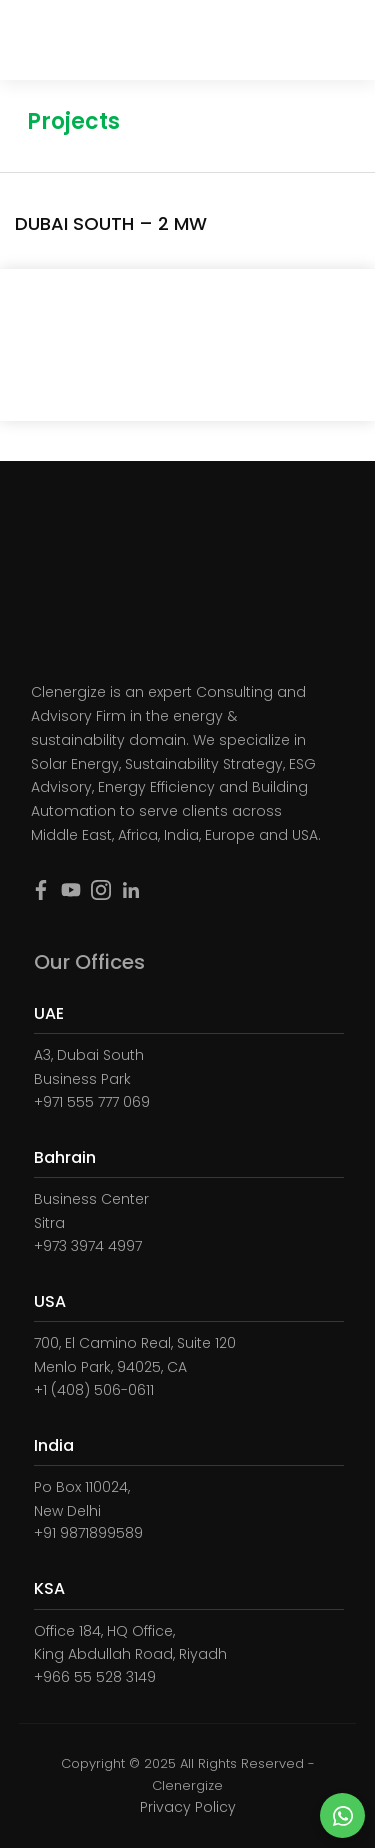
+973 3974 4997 (88, 1246)
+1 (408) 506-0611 (94, 1390)
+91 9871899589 (88, 1533)
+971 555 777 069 (92, 1102)
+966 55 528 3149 (95, 1677)
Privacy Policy (188, 1807)
